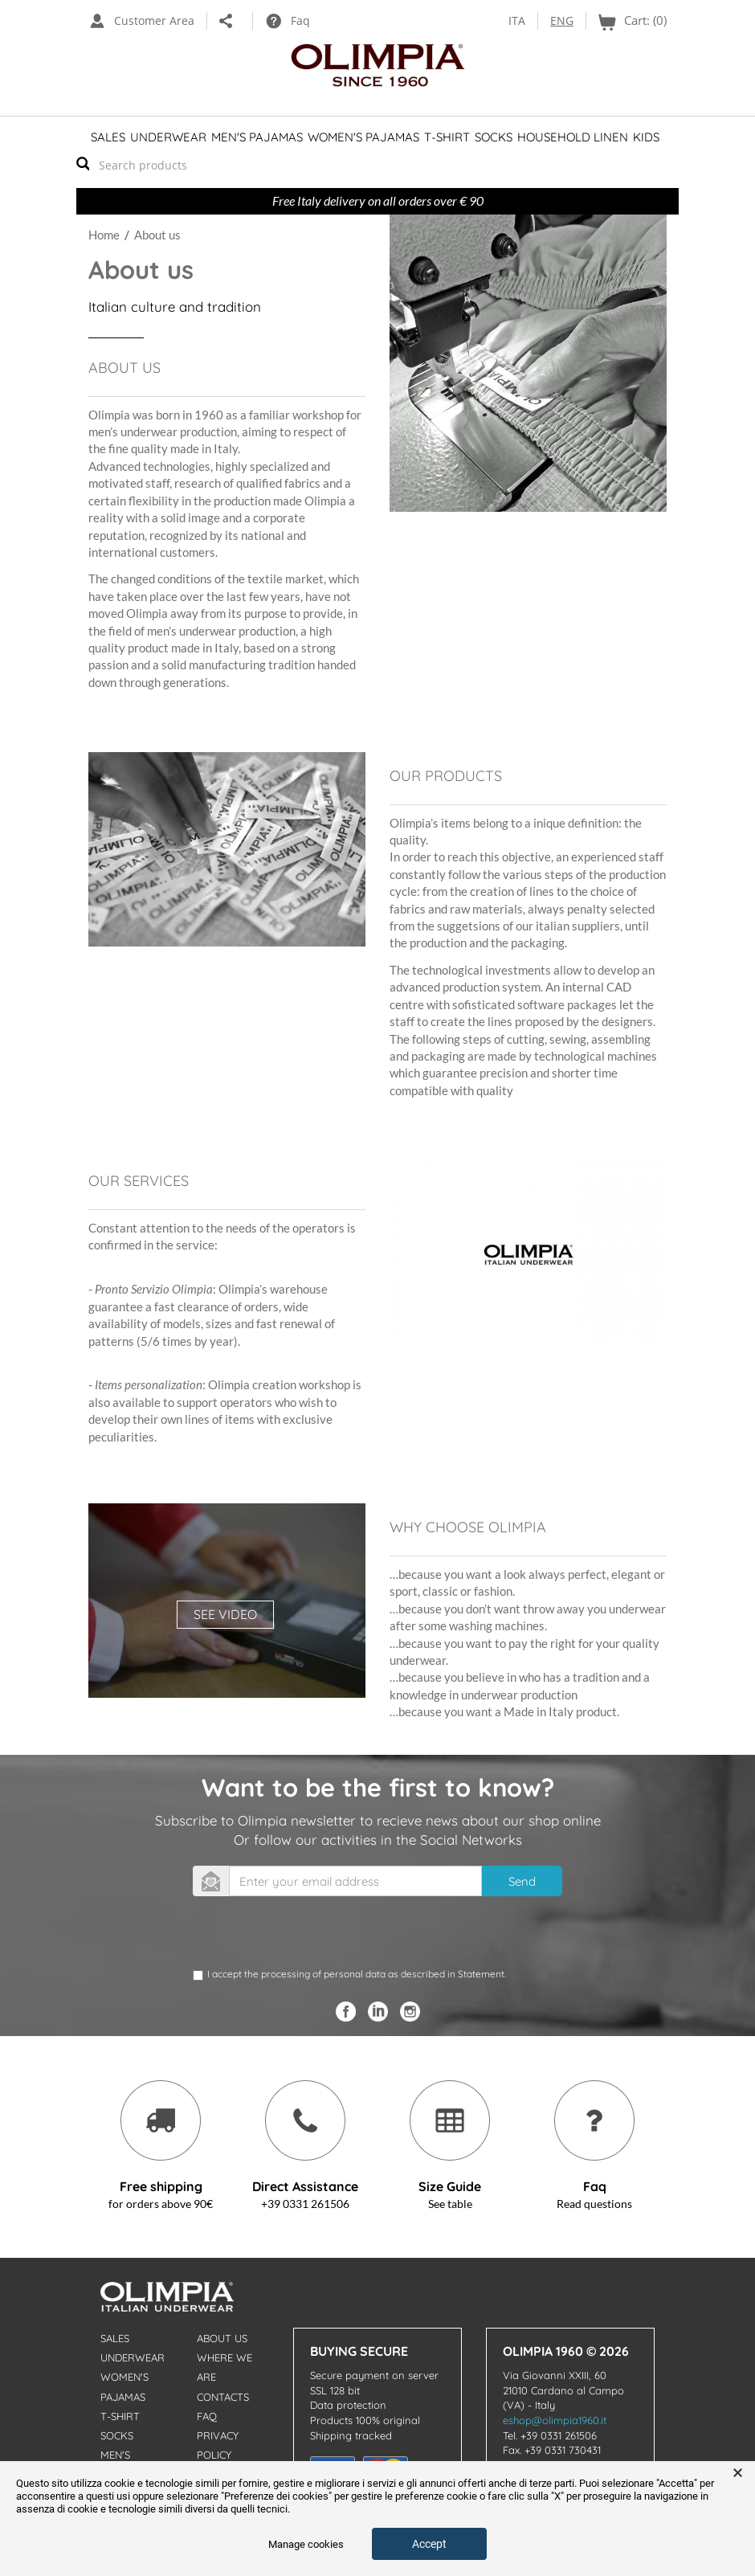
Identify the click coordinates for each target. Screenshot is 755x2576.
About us (222, 2338)
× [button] (738, 2473)
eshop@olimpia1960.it (554, 2420)
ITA (516, 20)
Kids (646, 137)
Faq (207, 2416)
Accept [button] (429, 2543)
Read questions (594, 2203)
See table (450, 2203)
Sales (108, 137)
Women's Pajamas (363, 137)
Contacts (223, 2396)
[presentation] (315, 1935)
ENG (561, 20)
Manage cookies (306, 2544)
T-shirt (447, 137)
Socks (493, 137)
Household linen (572, 137)
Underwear (168, 137)
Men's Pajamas (257, 137)
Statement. (482, 1974)
